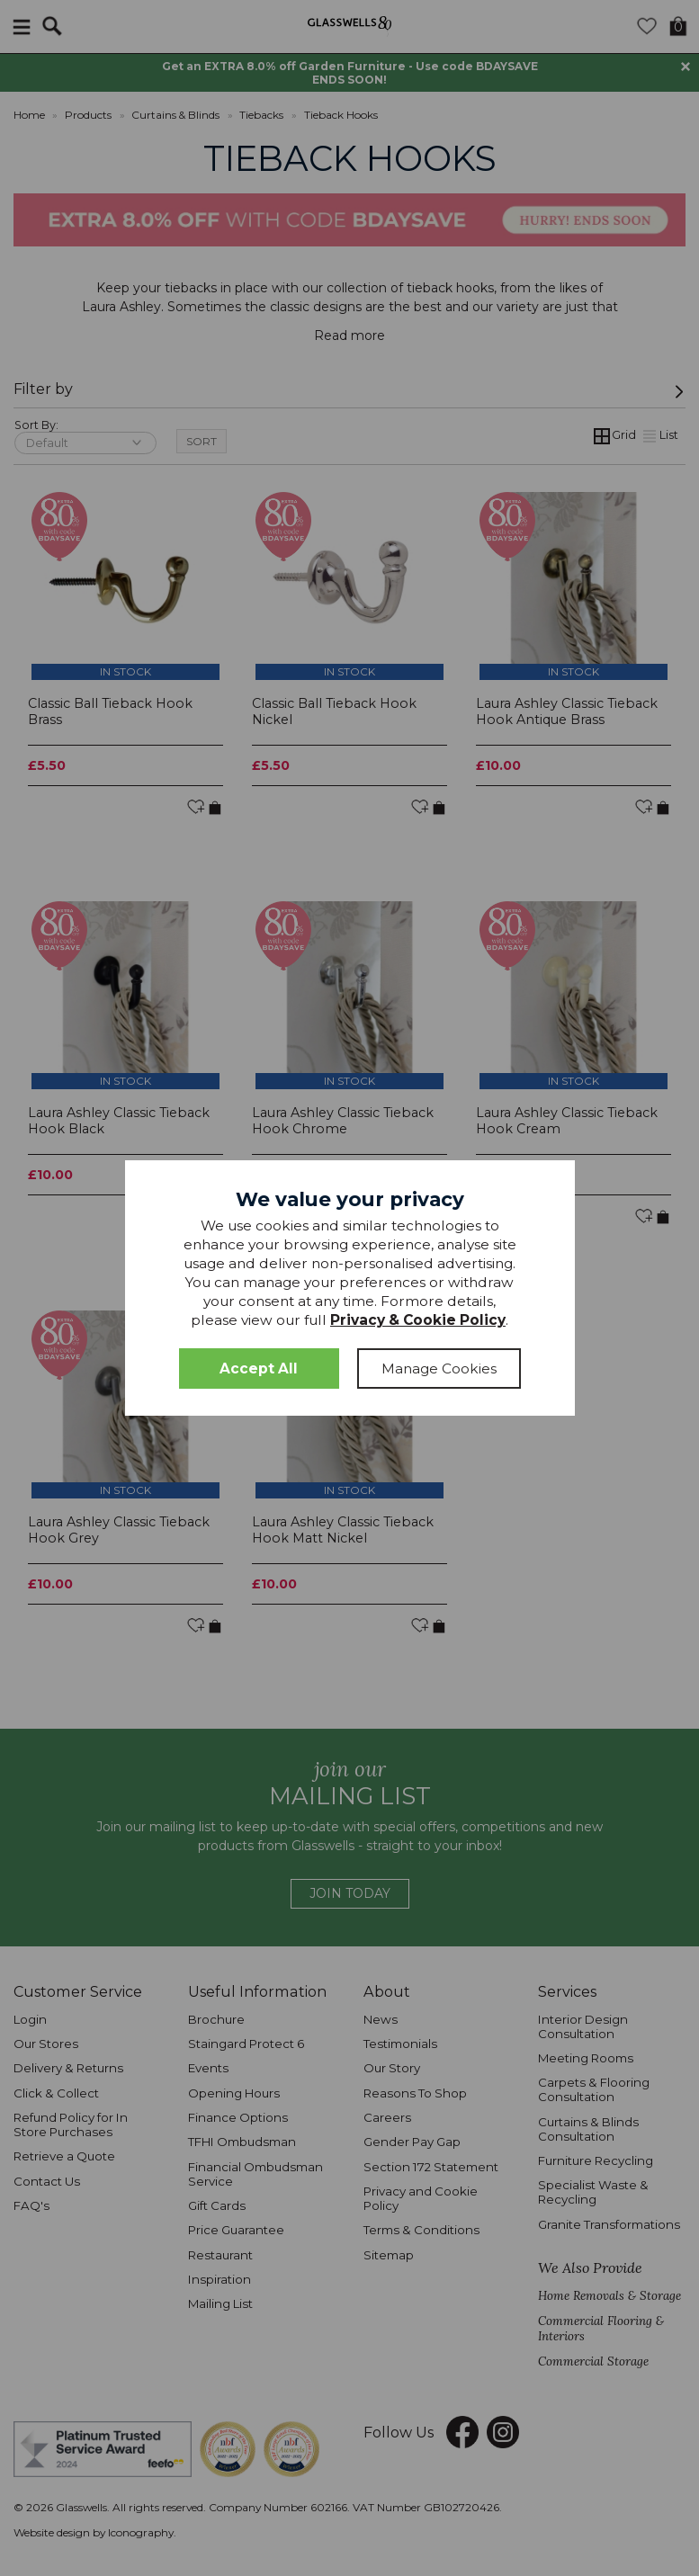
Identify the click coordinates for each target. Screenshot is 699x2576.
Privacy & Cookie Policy (418, 1319)
